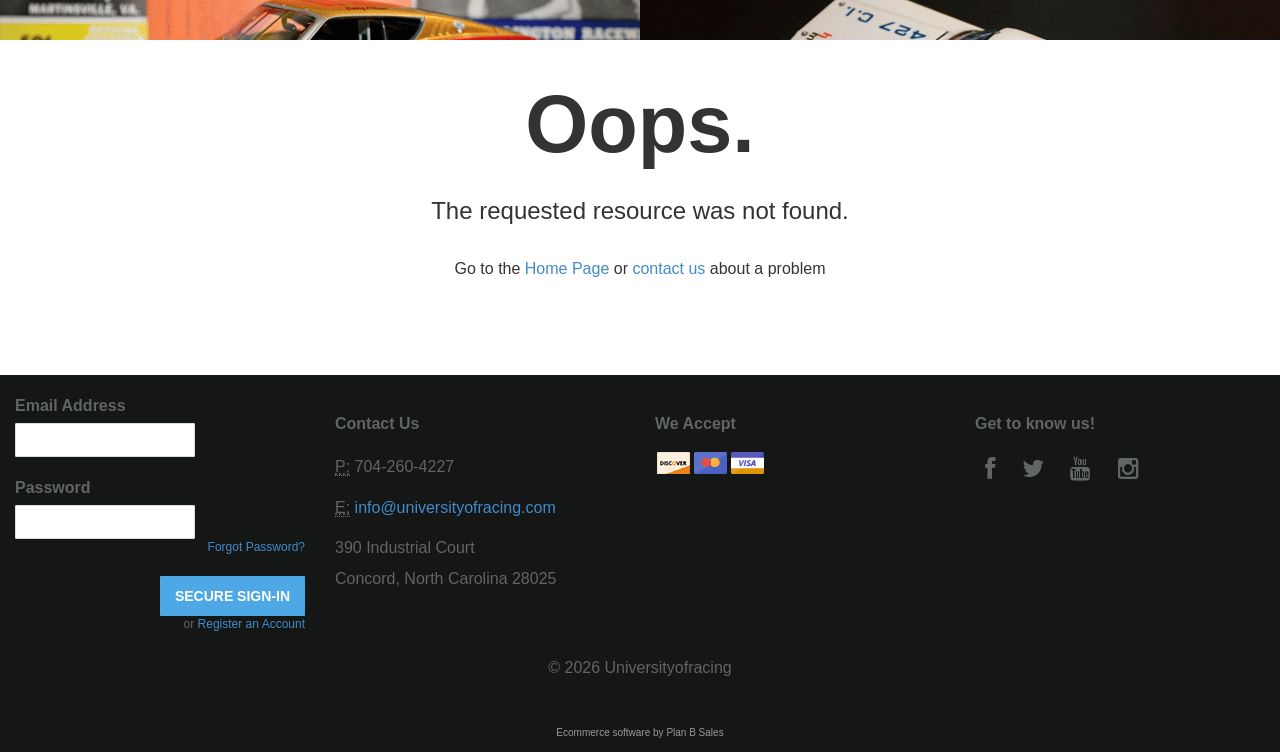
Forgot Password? (256, 547)
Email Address (70, 405)
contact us (668, 268)
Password (53, 487)
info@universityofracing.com (455, 507)
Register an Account (251, 624)
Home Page (567, 268)
